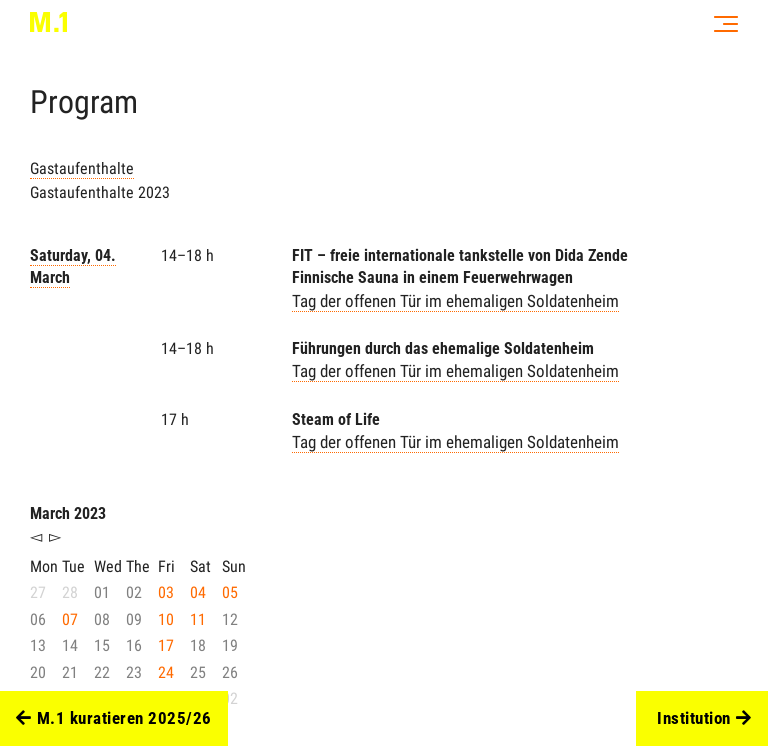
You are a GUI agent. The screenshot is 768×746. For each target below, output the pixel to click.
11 (198, 619)
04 (198, 592)
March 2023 (68, 513)
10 (166, 619)
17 (166, 645)
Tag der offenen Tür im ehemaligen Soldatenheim (455, 301)
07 (70, 619)
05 (230, 592)
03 (166, 592)
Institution (704, 719)
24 (166, 672)
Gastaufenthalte (82, 168)
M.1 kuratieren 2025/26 (114, 719)
